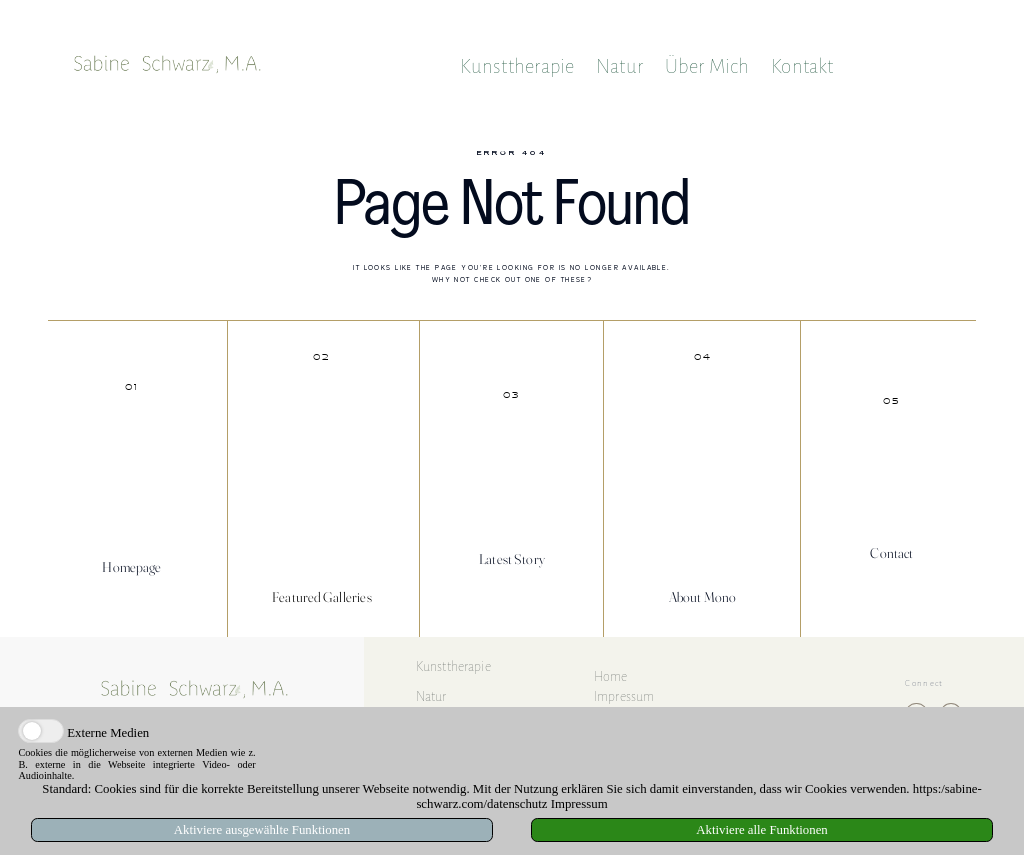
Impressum (624, 696)
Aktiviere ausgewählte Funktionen (262, 830)
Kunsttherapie (517, 66)
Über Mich (707, 66)
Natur (619, 66)
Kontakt (802, 66)
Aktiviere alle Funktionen (762, 830)
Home (611, 676)
